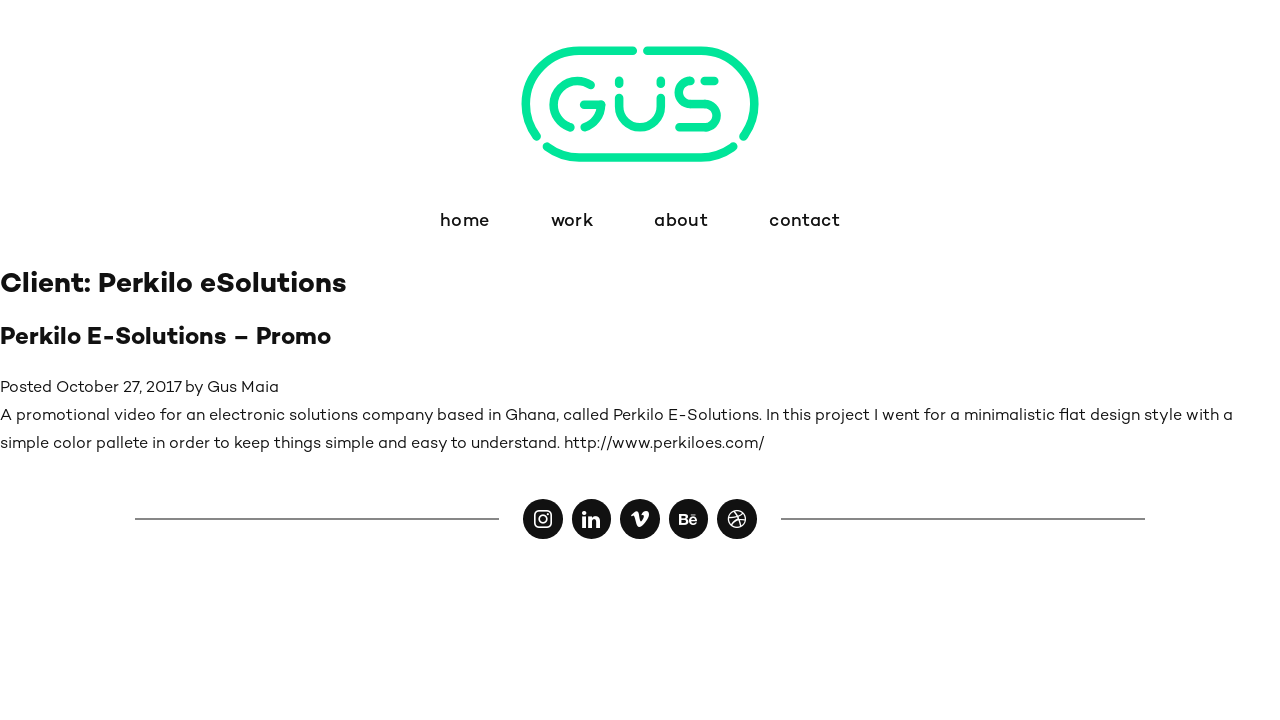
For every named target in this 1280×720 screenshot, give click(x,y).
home (464, 221)
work (572, 221)
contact (804, 221)
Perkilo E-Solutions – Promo (165, 338)
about (681, 221)
